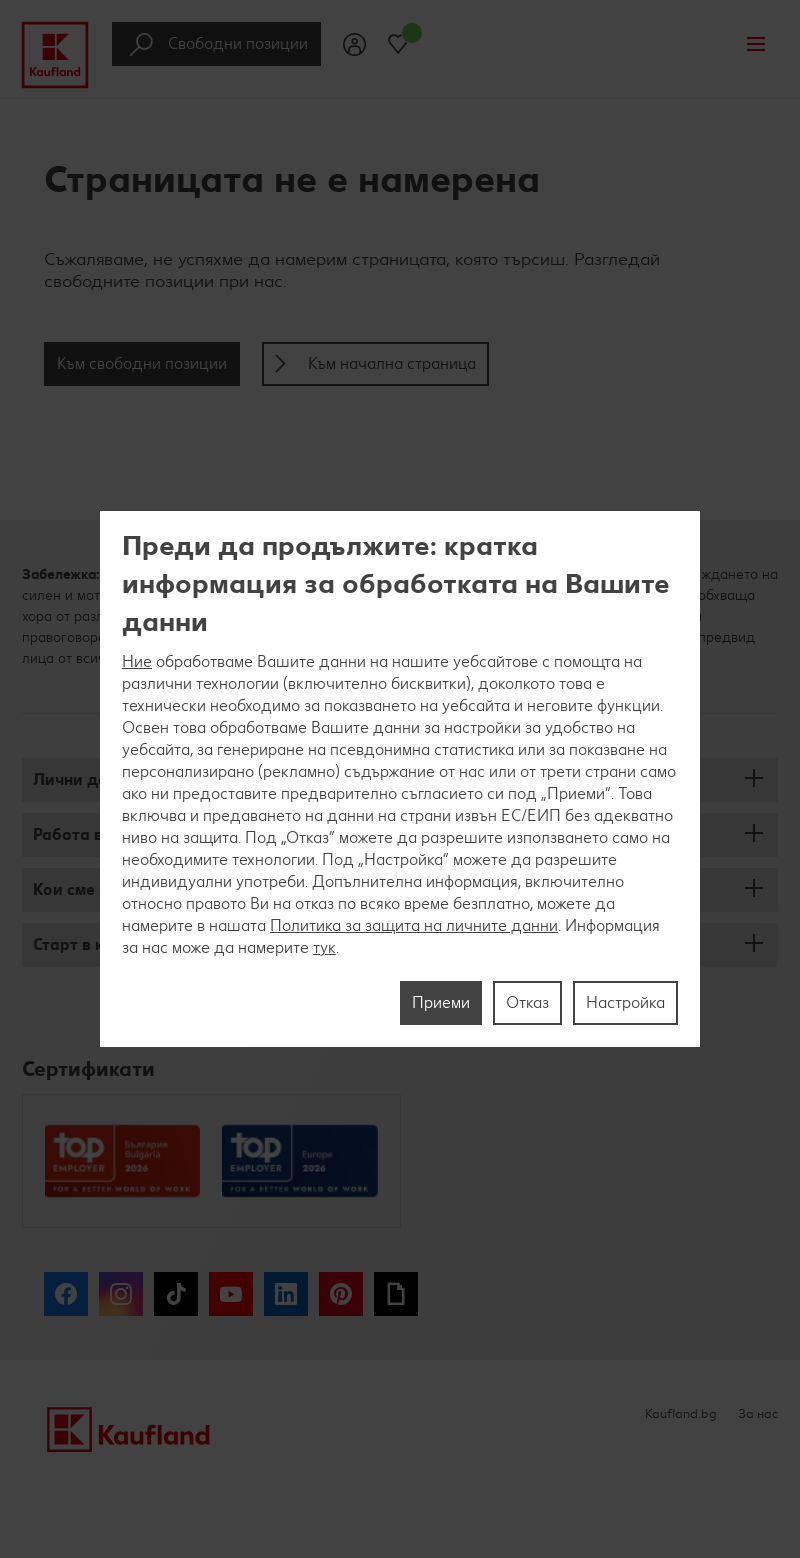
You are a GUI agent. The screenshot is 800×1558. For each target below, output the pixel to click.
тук (324, 947)
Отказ (527, 1002)
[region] (400, 779)
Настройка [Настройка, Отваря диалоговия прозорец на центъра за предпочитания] (625, 1002)
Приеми (441, 1002)
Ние (137, 661)
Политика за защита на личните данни (414, 925)
